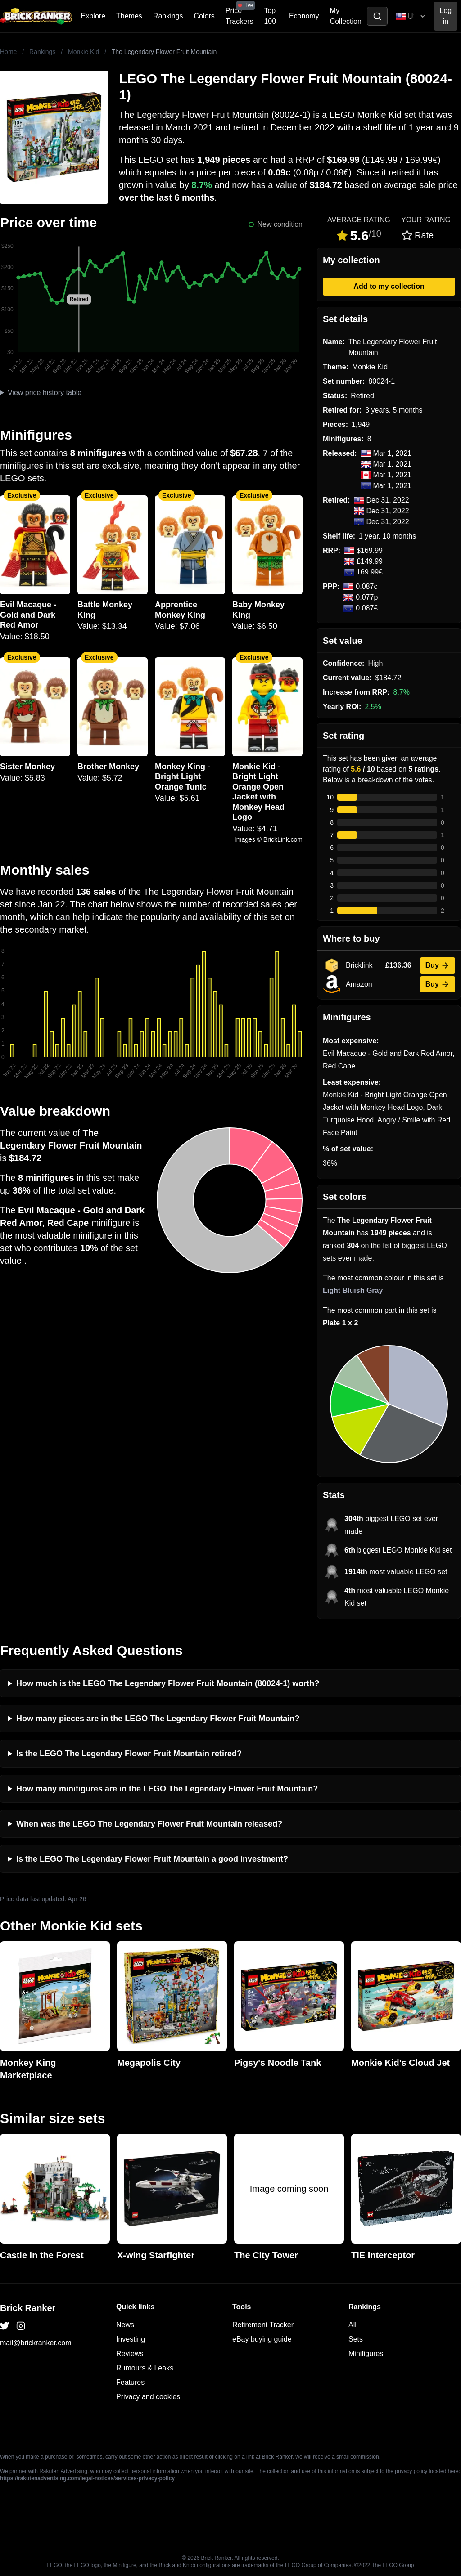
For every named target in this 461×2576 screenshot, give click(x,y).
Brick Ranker (27, 2308)
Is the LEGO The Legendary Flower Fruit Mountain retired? (129, 1753)
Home (8, 51)
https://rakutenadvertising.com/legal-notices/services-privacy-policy (87, 2478)
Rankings (168, 16)
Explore (93, 16)
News (125, 2325)
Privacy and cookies (148, 2397)
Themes (129, 16)
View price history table (44, 392)
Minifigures (365, 2353)
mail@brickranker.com (36, 2343)
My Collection (346, 16)
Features (130, 2382)
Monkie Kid (83, 51)
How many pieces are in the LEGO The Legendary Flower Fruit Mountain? (157, 1718)
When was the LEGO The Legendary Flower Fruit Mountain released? (149, 1823)
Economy (304, 16)
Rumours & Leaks (144, 2368)
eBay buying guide (262, 2339)
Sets (355, 2339)
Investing (130, 2339)
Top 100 (270, 16)
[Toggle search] (377, 16)
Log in (446, 16)
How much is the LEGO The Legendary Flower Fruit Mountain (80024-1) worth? (167, 1683)
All (352, 2325)
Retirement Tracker (263, 2325)
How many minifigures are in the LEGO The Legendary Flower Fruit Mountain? (167, 1788)
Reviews (129, 2353)
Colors (204, 16)
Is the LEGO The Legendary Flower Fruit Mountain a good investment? (152, 1858)
